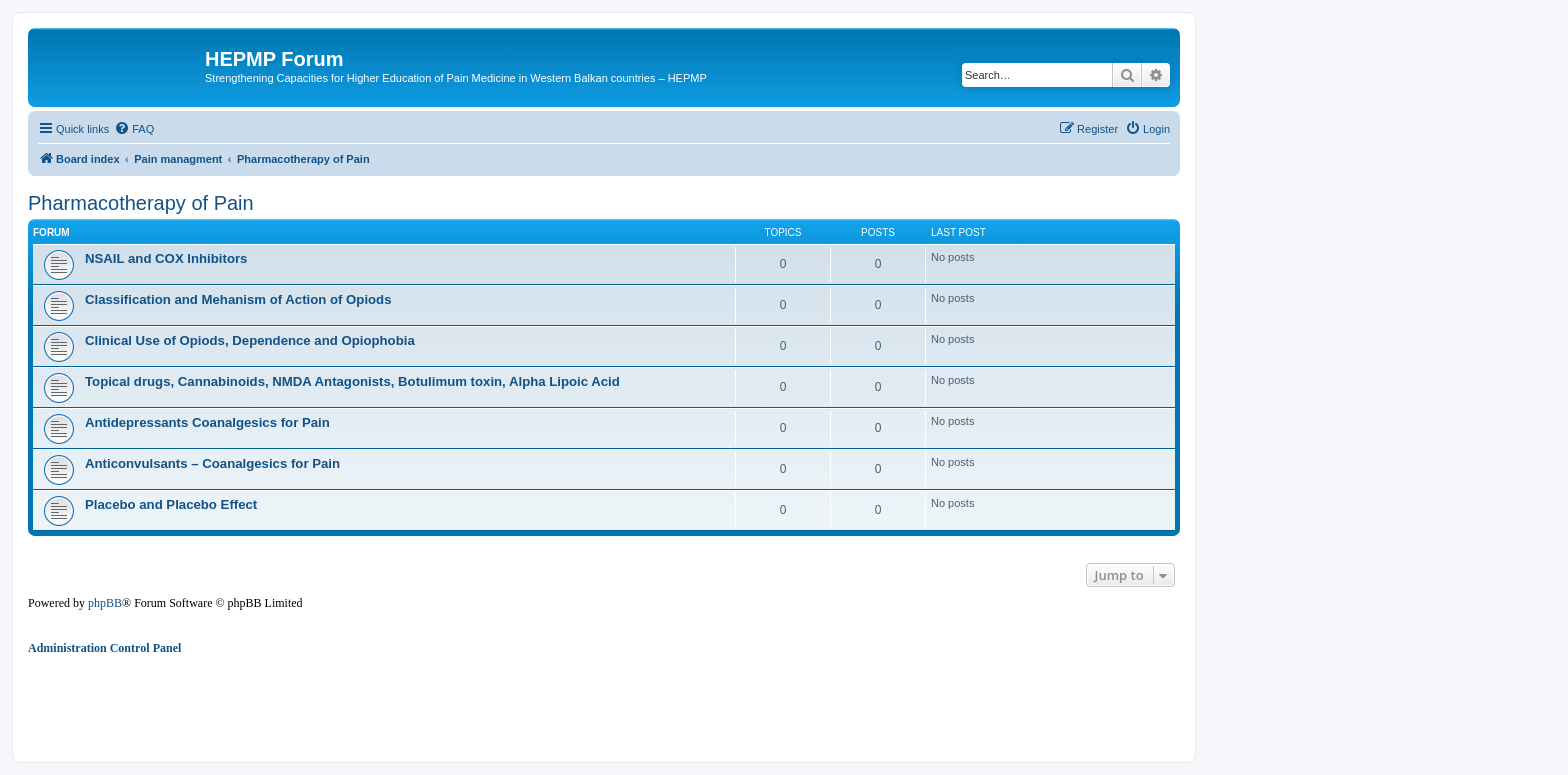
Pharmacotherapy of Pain (141, 203)
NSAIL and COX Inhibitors (166, 258)
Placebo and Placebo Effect (171, 504)
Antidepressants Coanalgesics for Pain (207, 422)
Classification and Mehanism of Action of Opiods (238, 299)
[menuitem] (134, 129)
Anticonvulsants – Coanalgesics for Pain (212, 463)
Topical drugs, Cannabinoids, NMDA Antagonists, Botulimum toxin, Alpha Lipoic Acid (352, 381)
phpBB (105, 603)
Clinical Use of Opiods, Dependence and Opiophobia (250, 340)
